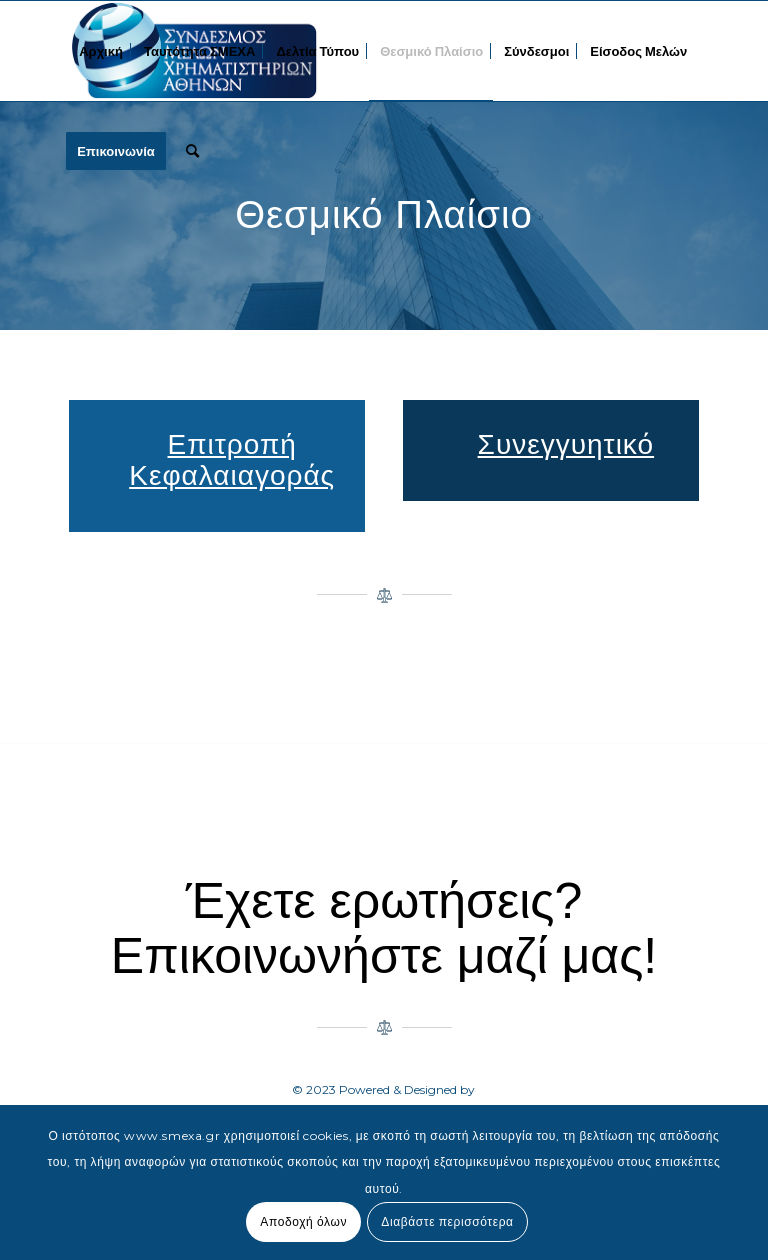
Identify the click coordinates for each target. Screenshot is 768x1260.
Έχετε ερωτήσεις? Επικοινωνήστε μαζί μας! (384, 928)
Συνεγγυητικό (566, 444)
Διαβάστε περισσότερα (447, 1221)
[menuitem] (101, 51)
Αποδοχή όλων (303, 1221)
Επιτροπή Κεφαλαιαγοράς (232, 460)
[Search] (192, 151)
